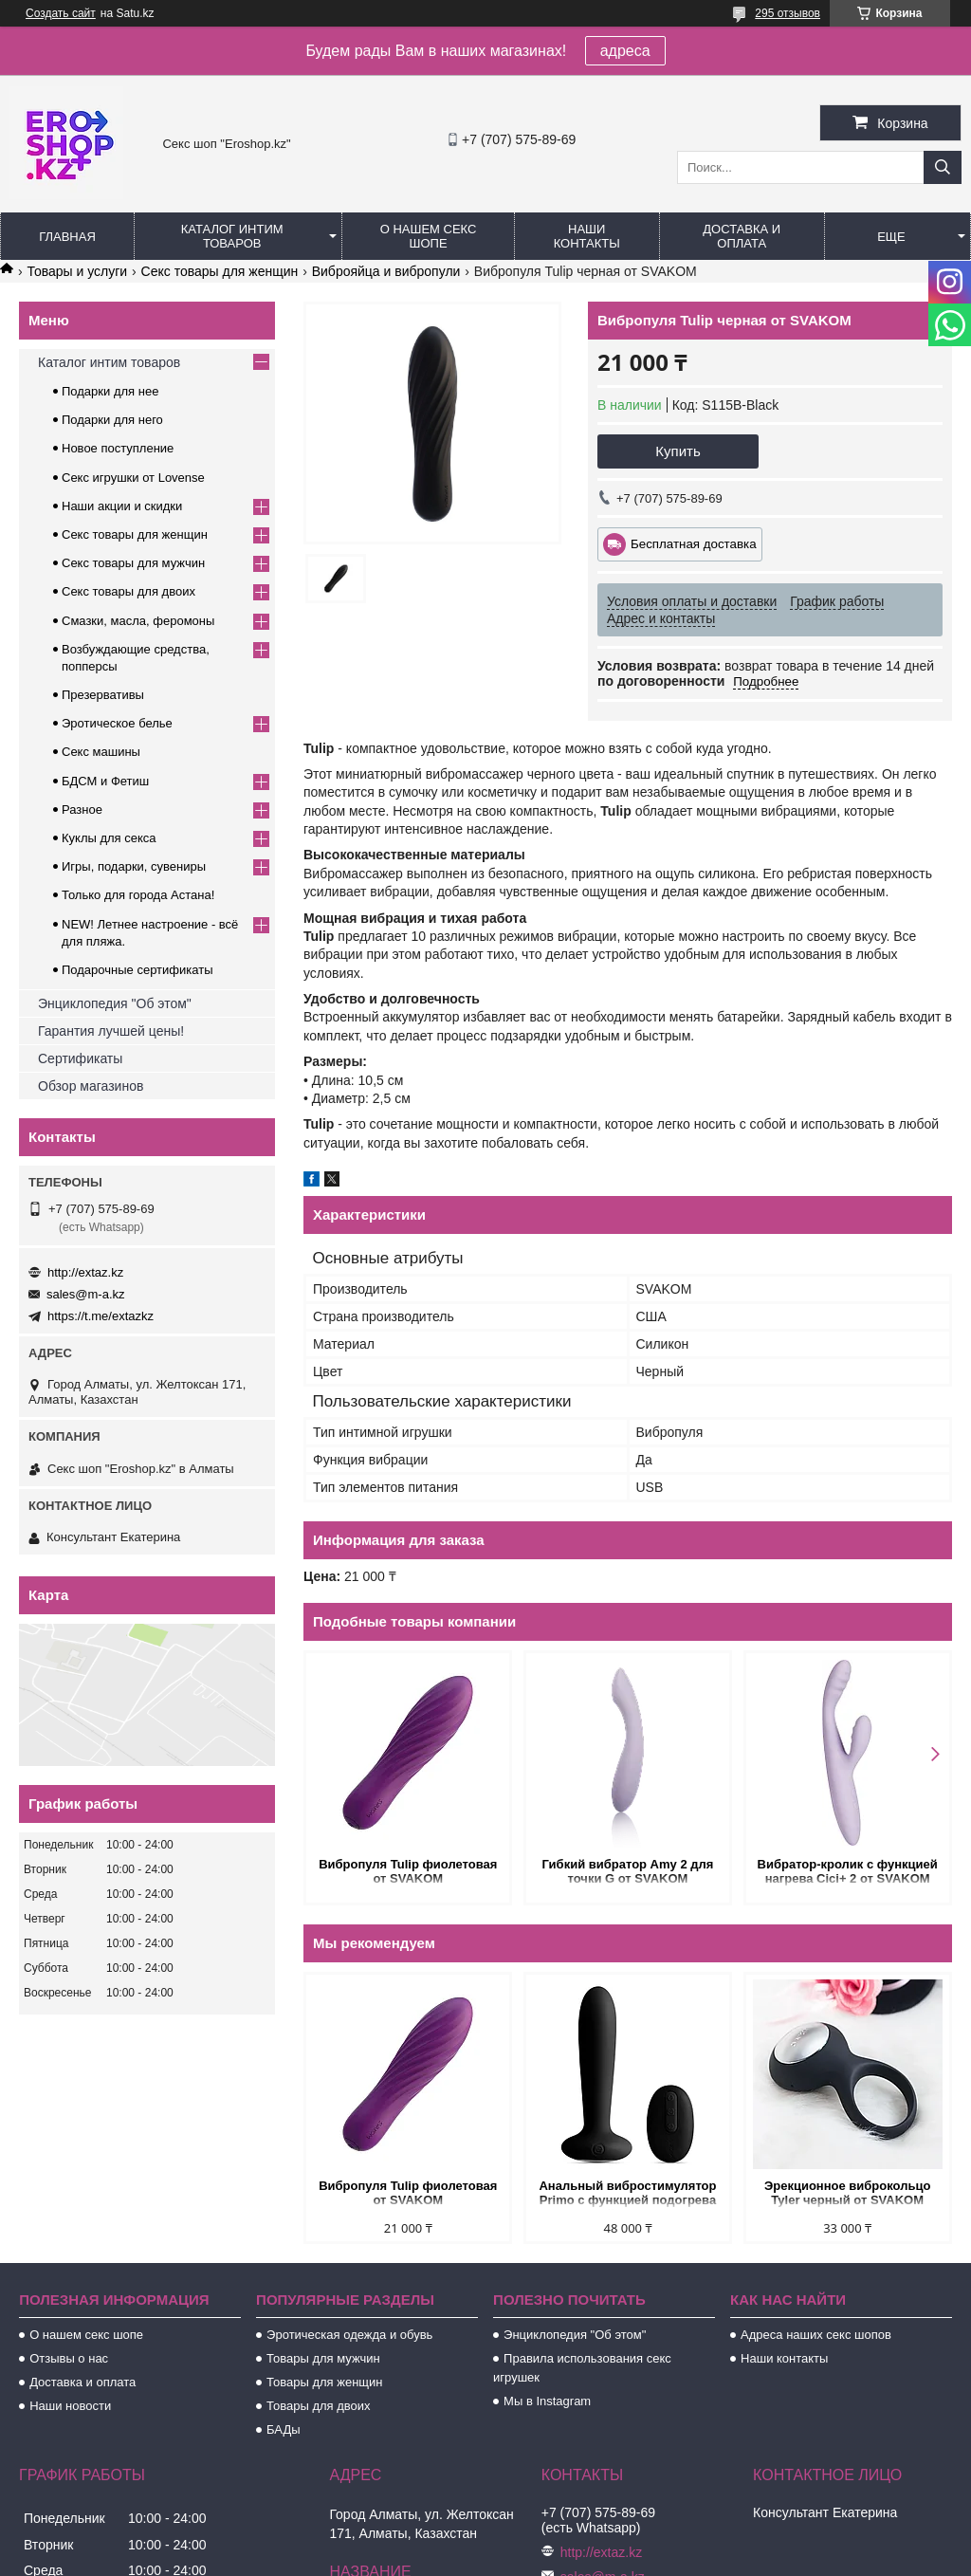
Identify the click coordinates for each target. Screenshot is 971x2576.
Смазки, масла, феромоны (138, 621)
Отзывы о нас (68, 2358)
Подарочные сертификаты (137, 970)
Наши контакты (587, 236)
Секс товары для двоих (128, 591)
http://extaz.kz (85, 1272)
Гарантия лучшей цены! (111, 1031)
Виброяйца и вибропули (386, 271)
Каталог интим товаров (232, 236)
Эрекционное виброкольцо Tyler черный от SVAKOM (847, 2193)
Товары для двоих (318, 2406)
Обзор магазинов (90, 1086)
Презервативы (103, 695)
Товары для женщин (324, 2382)
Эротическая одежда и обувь (349, 2335)
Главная (67, 237)
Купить (677, 451)
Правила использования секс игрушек (582, 2367)
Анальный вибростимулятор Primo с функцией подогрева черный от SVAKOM (627, 2194)
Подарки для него (112, 420)
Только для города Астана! (138, 895)
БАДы (283, 2429)
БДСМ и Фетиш (105, 781)
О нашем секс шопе (428, 236)
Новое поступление (118, 448)
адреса (625, 51)
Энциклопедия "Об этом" (115, 1003)
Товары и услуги (77, 271)
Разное (82, 809)
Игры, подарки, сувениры (134, 866)
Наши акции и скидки (122, 506)
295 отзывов (787, 13)
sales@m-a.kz (85, 1294)
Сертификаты (80, 1058)
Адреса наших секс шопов (816, 2335)
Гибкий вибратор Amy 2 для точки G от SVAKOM (628, 1871)
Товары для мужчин (323, 2358)
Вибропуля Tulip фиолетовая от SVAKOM (408, 1871)
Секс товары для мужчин (133, 563)
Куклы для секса (109, 838)
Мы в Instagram (547, 2401)
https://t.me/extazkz (100, 1316)
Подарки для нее (110, 391)
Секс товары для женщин (220, 271)
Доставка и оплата (741, 236)
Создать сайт (61, 13)
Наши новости (70, 2406)
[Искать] (943, 167)
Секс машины (101, 752)
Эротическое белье (117, 723)
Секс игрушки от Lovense (133, 477)
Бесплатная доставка (694, 544)
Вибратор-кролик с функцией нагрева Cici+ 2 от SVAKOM (848, 1871)
